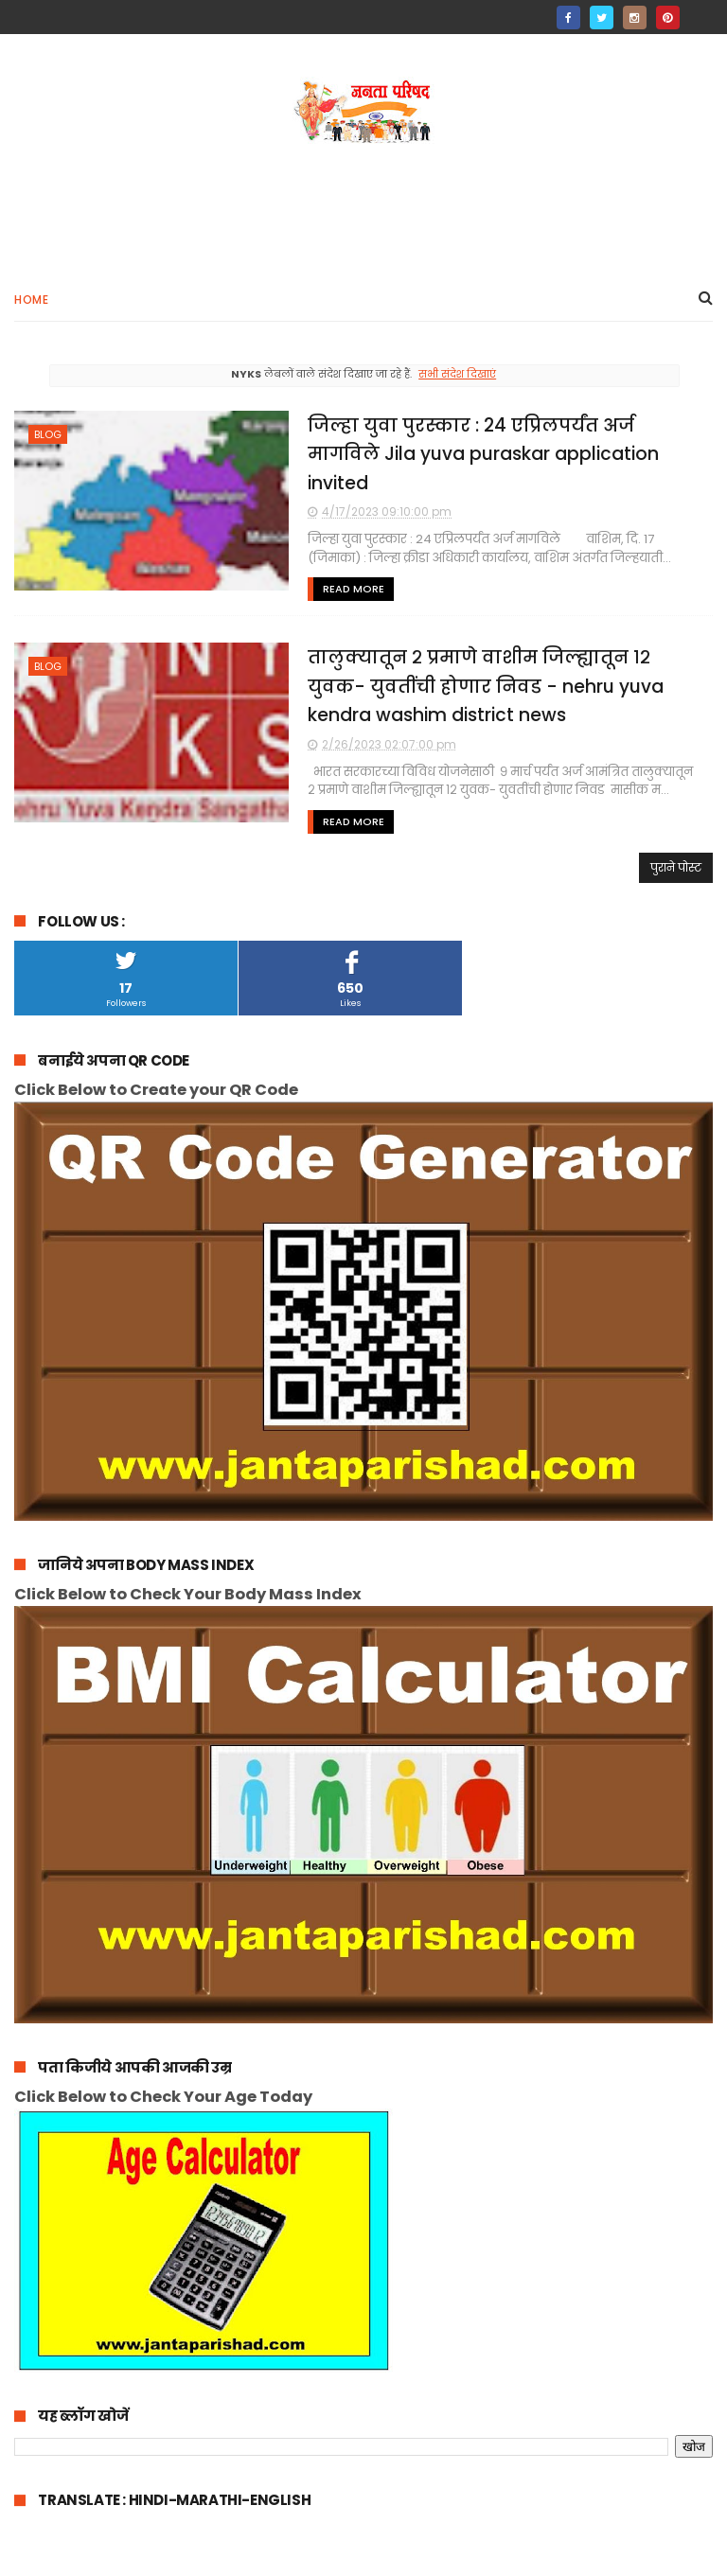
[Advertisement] (363, 204)
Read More (353, 588)
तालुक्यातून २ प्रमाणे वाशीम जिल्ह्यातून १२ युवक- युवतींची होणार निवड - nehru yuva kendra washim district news (486, 686)
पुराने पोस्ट (675, 867)
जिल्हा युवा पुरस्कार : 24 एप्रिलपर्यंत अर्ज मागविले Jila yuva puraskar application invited (483, 454)
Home (31, 299)
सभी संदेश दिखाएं (457, 373)
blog (48, 434)
